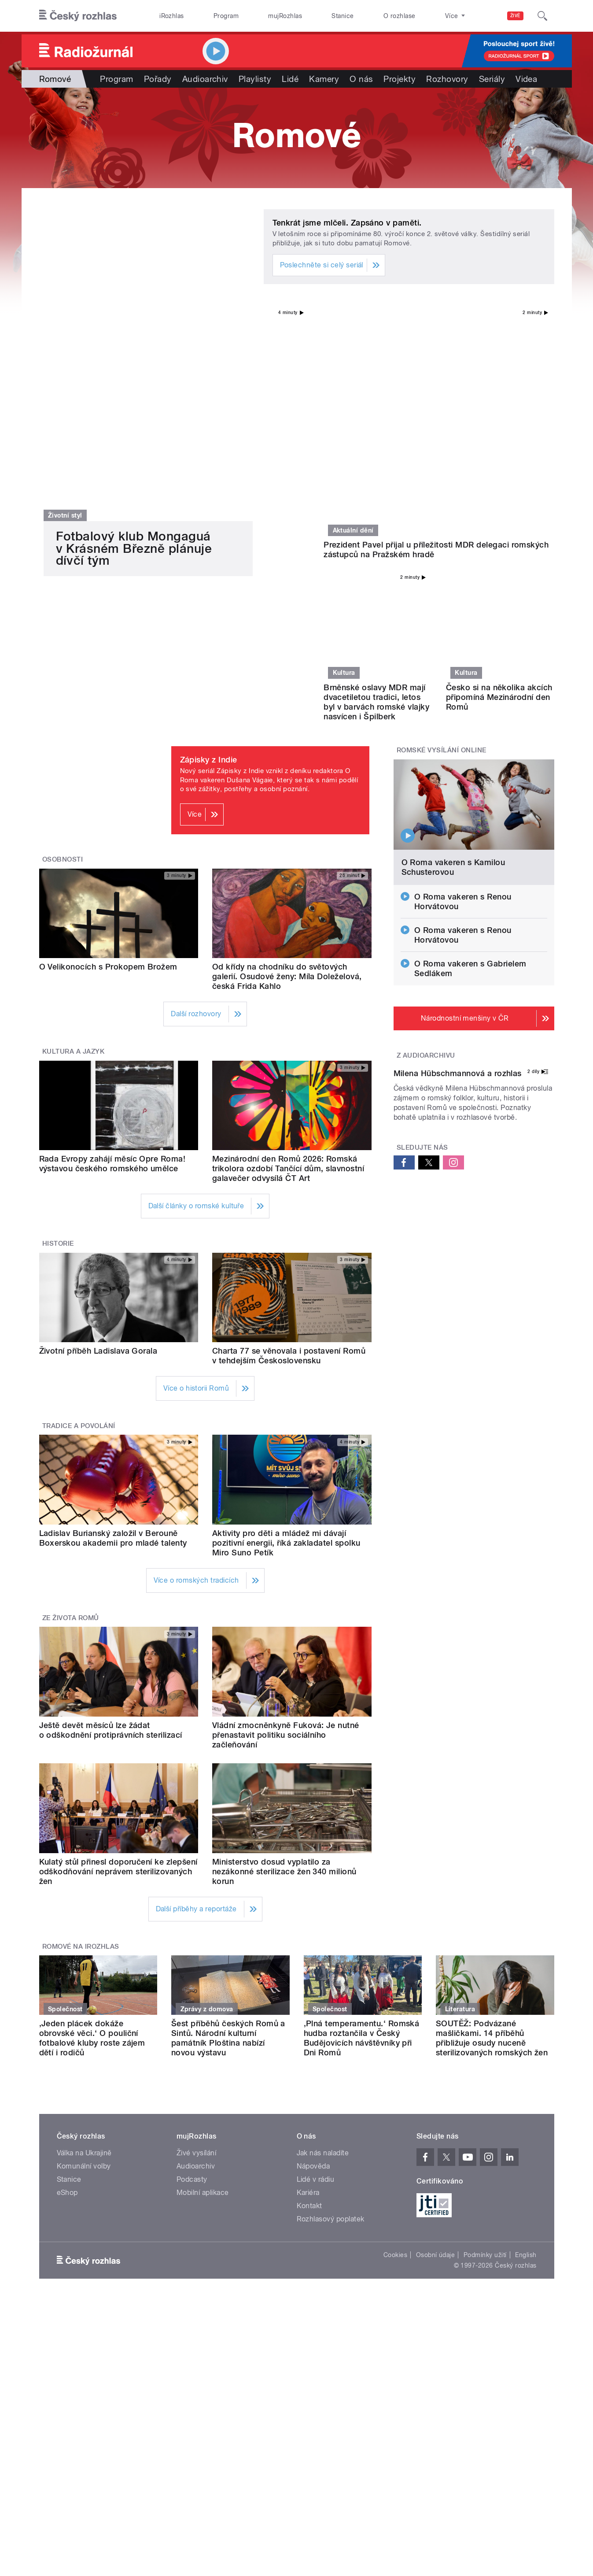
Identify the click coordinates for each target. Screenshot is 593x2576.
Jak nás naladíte (323, 1951)
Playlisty (255, 79)
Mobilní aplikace (203, 1991)
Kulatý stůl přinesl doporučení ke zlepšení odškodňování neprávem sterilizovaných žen (118, 1670)
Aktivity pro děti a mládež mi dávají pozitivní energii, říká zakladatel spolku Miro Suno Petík (286, 1341)
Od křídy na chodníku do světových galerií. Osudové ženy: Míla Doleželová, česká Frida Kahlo (287, 775)
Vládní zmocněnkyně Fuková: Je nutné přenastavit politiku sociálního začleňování (285, 1533)
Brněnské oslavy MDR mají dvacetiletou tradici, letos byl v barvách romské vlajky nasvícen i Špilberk (376, 500)
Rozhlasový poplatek (331, 2017)
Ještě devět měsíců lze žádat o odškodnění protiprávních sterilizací (110, 1528)
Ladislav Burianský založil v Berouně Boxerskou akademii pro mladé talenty (113, 1336)
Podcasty (192, 1978)
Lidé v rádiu (316, 1978)
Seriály (492, 79)
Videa (526, 79)
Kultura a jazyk (73, 851)
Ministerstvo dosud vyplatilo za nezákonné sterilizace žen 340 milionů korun (284, 1670)
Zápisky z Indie (208, 558)
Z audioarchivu (426, 855)
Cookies (395, 2053)
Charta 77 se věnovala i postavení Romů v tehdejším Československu (288, 1154)
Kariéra (308, 1991)
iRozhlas (171, 15)
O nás (361, 79)
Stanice (342, 15)
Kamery (324, 79)
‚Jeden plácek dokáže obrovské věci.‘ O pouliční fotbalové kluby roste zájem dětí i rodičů (92, 1836)
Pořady (158, 79)
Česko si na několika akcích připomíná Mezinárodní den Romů (499, 495)
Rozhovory (447, 79)
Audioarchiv (205, 79)
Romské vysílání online (441, 549)
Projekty (399, 79)
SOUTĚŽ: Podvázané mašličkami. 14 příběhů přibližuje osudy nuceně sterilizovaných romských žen (492, 1836)
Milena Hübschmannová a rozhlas (458, 962)
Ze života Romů (70, 1417)
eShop (67, 1991)
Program (226, 15)
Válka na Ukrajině (84, 1951)
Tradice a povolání (78, 1225)
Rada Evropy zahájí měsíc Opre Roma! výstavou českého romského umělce (112, 962)
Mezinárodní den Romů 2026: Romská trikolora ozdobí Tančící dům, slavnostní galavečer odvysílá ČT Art (288, 967)
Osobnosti (62, 659)
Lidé (290, 79)
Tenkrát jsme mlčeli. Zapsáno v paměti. (347, 222)
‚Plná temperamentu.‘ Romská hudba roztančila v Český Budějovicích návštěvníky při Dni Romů (362, 1836)
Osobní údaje (435, 2053)
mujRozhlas (285, 15)
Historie (58, 1043)
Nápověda (313, 1965)
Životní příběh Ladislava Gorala (98, 1149)
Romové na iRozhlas (80, 1745)
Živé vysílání (196, 1951)
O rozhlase (399, 15)
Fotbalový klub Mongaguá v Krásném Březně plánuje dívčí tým (134, 480)
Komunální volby (84, 1965)
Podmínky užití (485, 2053)
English (525, 2053)
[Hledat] (542, 16)
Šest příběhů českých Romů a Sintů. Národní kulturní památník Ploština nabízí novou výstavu (228, 1836)
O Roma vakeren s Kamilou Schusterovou (453, 666)
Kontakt (309, 2004)
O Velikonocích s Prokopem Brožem (108, 765)
